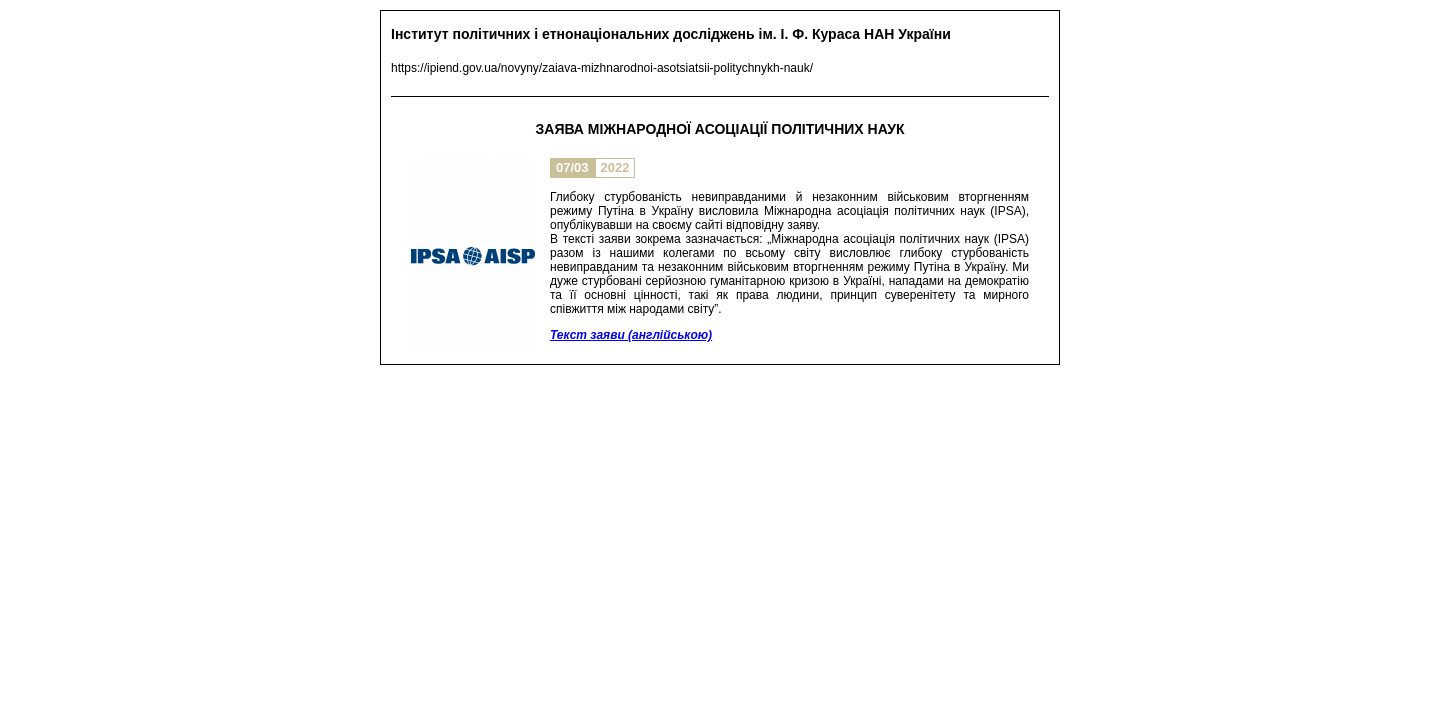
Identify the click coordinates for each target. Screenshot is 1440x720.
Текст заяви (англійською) (631, 335)
